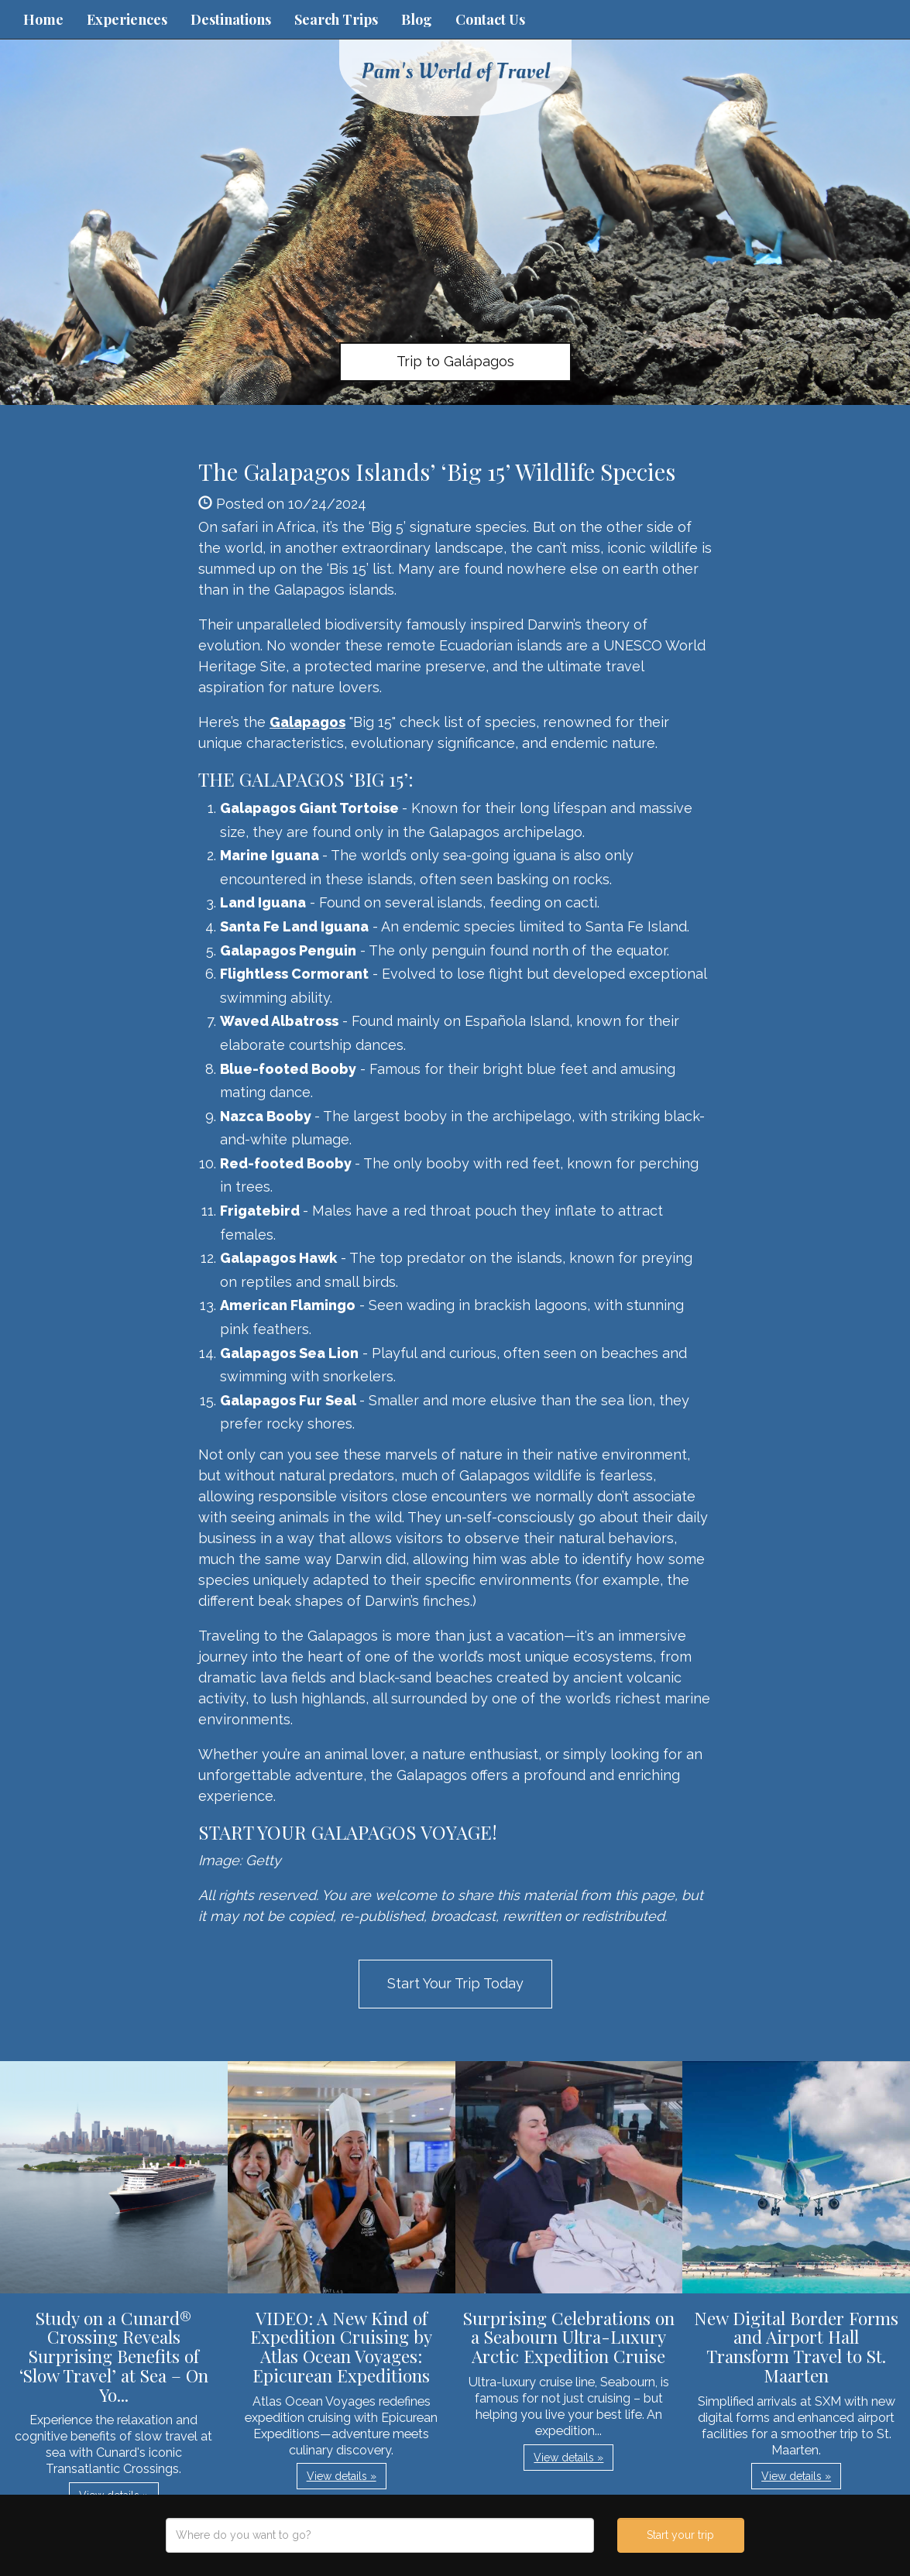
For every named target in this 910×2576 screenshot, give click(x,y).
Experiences (127, 19)
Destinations (231, 19)
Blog (416, 19)
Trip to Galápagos (455, 361)
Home (43, 19)
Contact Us (490, 19)
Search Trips (336, 19)
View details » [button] (341, 2476)
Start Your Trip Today (455, 1983)
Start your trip (680, 2535)
